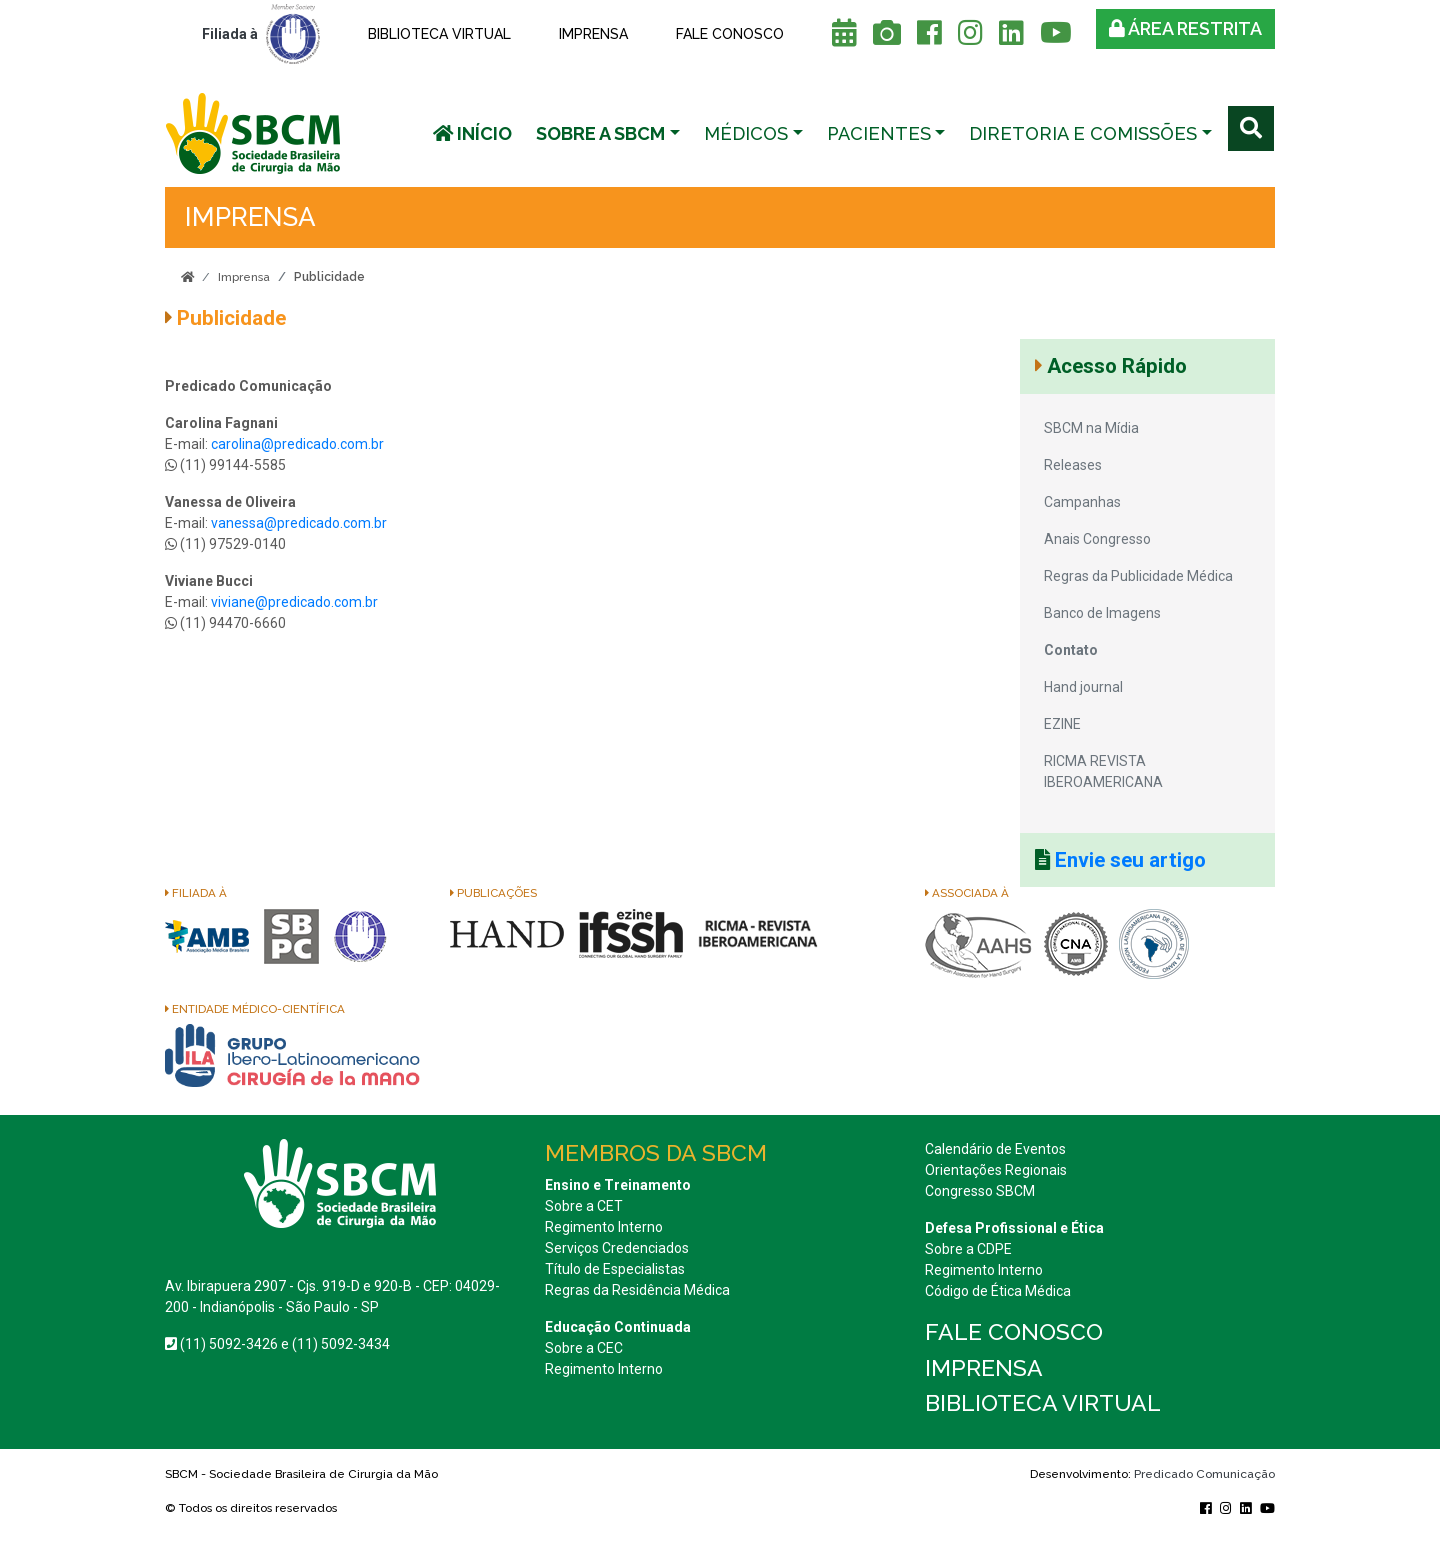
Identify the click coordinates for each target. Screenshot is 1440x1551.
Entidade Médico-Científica (255, 1009)
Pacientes (879, 133)
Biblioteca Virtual (439, 34)
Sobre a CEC (584, 1348)
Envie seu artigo (1130, 860)
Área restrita (1185, 28)
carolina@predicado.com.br (299, 444)
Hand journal (1083, 687)
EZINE (1062, 724)
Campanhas (1082, 502)
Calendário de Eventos (995, 1149)
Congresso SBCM (980, 1191)
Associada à (967, 893)
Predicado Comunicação (1204, 1474)
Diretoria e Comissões (1083, 133)
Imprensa (593, 34)
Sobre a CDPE (968, 1249)
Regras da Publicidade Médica (1138, 576)
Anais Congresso (1097, 539)
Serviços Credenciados (617, 1248)
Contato (1071, 650)
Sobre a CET (584, 1206)
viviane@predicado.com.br (294, 602)
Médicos (746, 133)
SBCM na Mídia (1091, 428)
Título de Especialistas (615, 1269)
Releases (1073, 465)
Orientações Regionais (996, 1170)
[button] (608, 133)
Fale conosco (730, 34)
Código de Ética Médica (998, 1291)
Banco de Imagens (1102, 613)
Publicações (493, 893)
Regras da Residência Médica (637, 1290)
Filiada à (196, 893)
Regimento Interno (604, 1227)
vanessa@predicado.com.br (299, 523)
